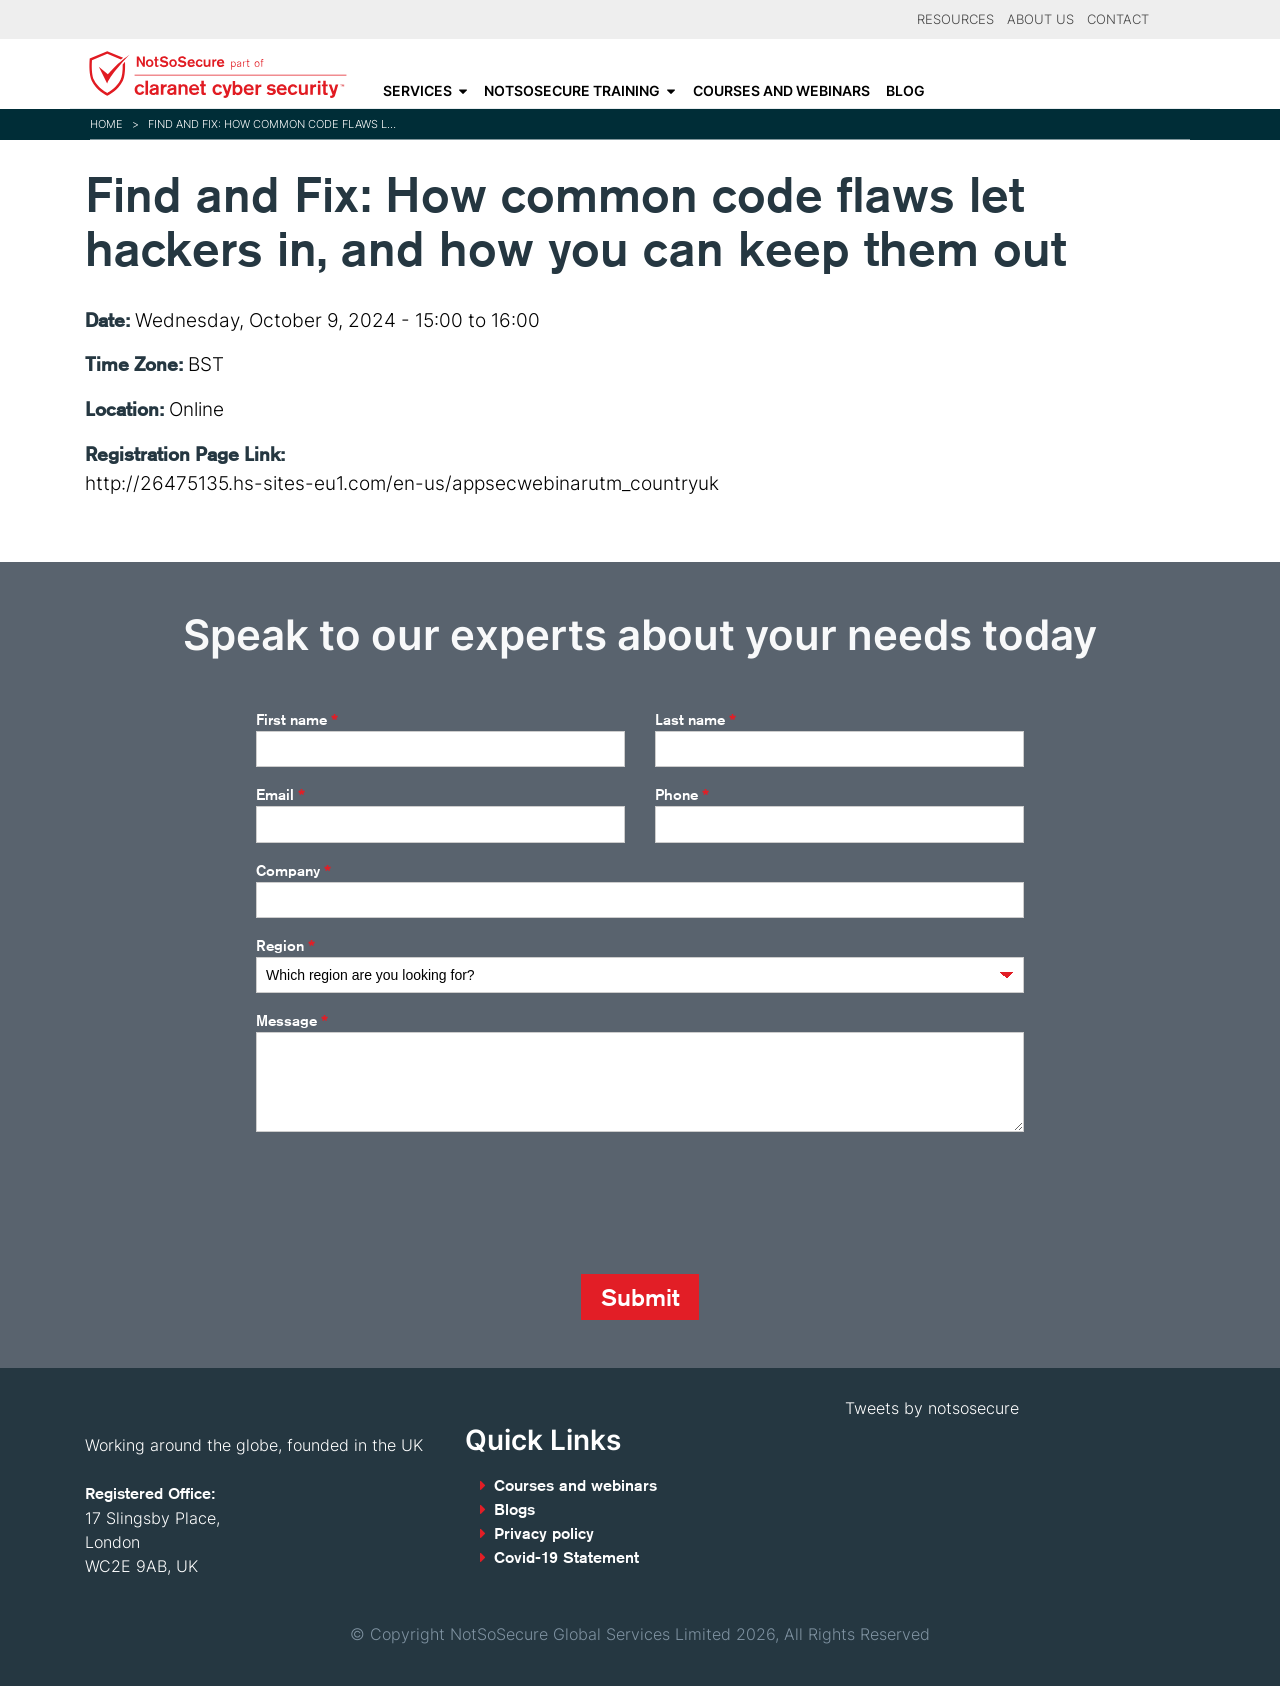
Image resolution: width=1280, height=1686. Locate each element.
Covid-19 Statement (566, 1557)
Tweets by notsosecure (932, 1408)
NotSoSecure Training (572, 91)
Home (106, 124)
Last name (695, 720)
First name (297, 720)
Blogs (514, 1509)
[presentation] (408, 1203)
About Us (1040, 19)
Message (292, 1021)
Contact (1118, 19)
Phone (682, 795)
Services (417, 91)
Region (285, 946)
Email (280, 795)
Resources (955, 19)
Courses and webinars (781, 91)
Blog (905, 91)
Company (293, 871)
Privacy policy (544, 1533)
